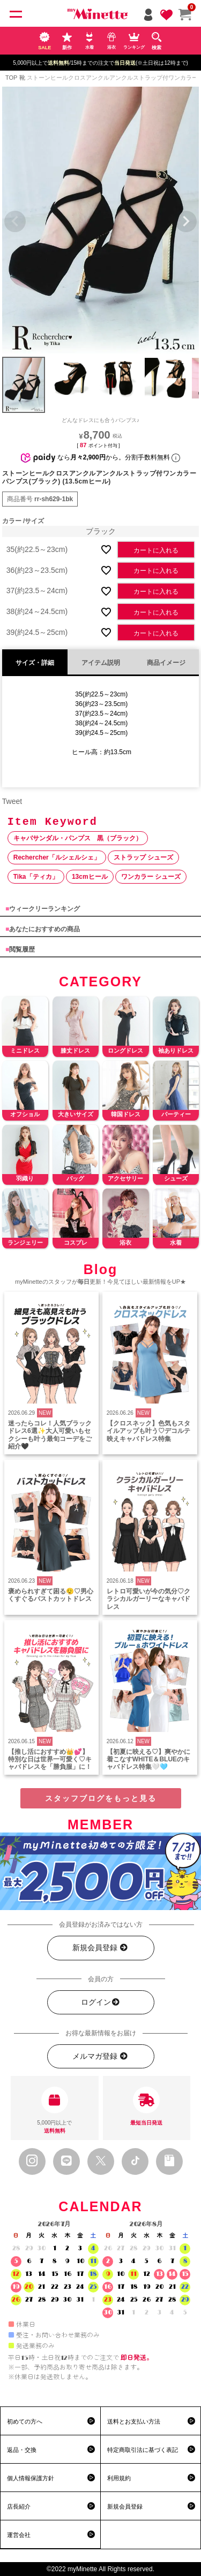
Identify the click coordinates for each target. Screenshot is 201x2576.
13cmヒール (90, 876)
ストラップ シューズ (143, 857)
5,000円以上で (54, 2111)
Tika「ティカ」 (35, 876)
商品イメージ (166, 662)
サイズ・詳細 (35, 662)
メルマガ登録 (100, 2056)
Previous (15, 221)
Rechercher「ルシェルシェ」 (56, 857)
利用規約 (119, 2478)
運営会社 (19, 2535)
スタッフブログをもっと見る (101, 1798)
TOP (11, 77)
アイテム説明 (100, 662)
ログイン (101, 2002)
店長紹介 (19, 2506)
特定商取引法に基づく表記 (142, 2450)
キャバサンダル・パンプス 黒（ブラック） (77, 838)
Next (186, 221)
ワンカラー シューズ (151, 876)
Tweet (12, 801)
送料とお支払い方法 (133, 2421)
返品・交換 (21, 2450)
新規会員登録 (100, 1947)
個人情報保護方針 (30, 2478)
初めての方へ (24, 2421)
